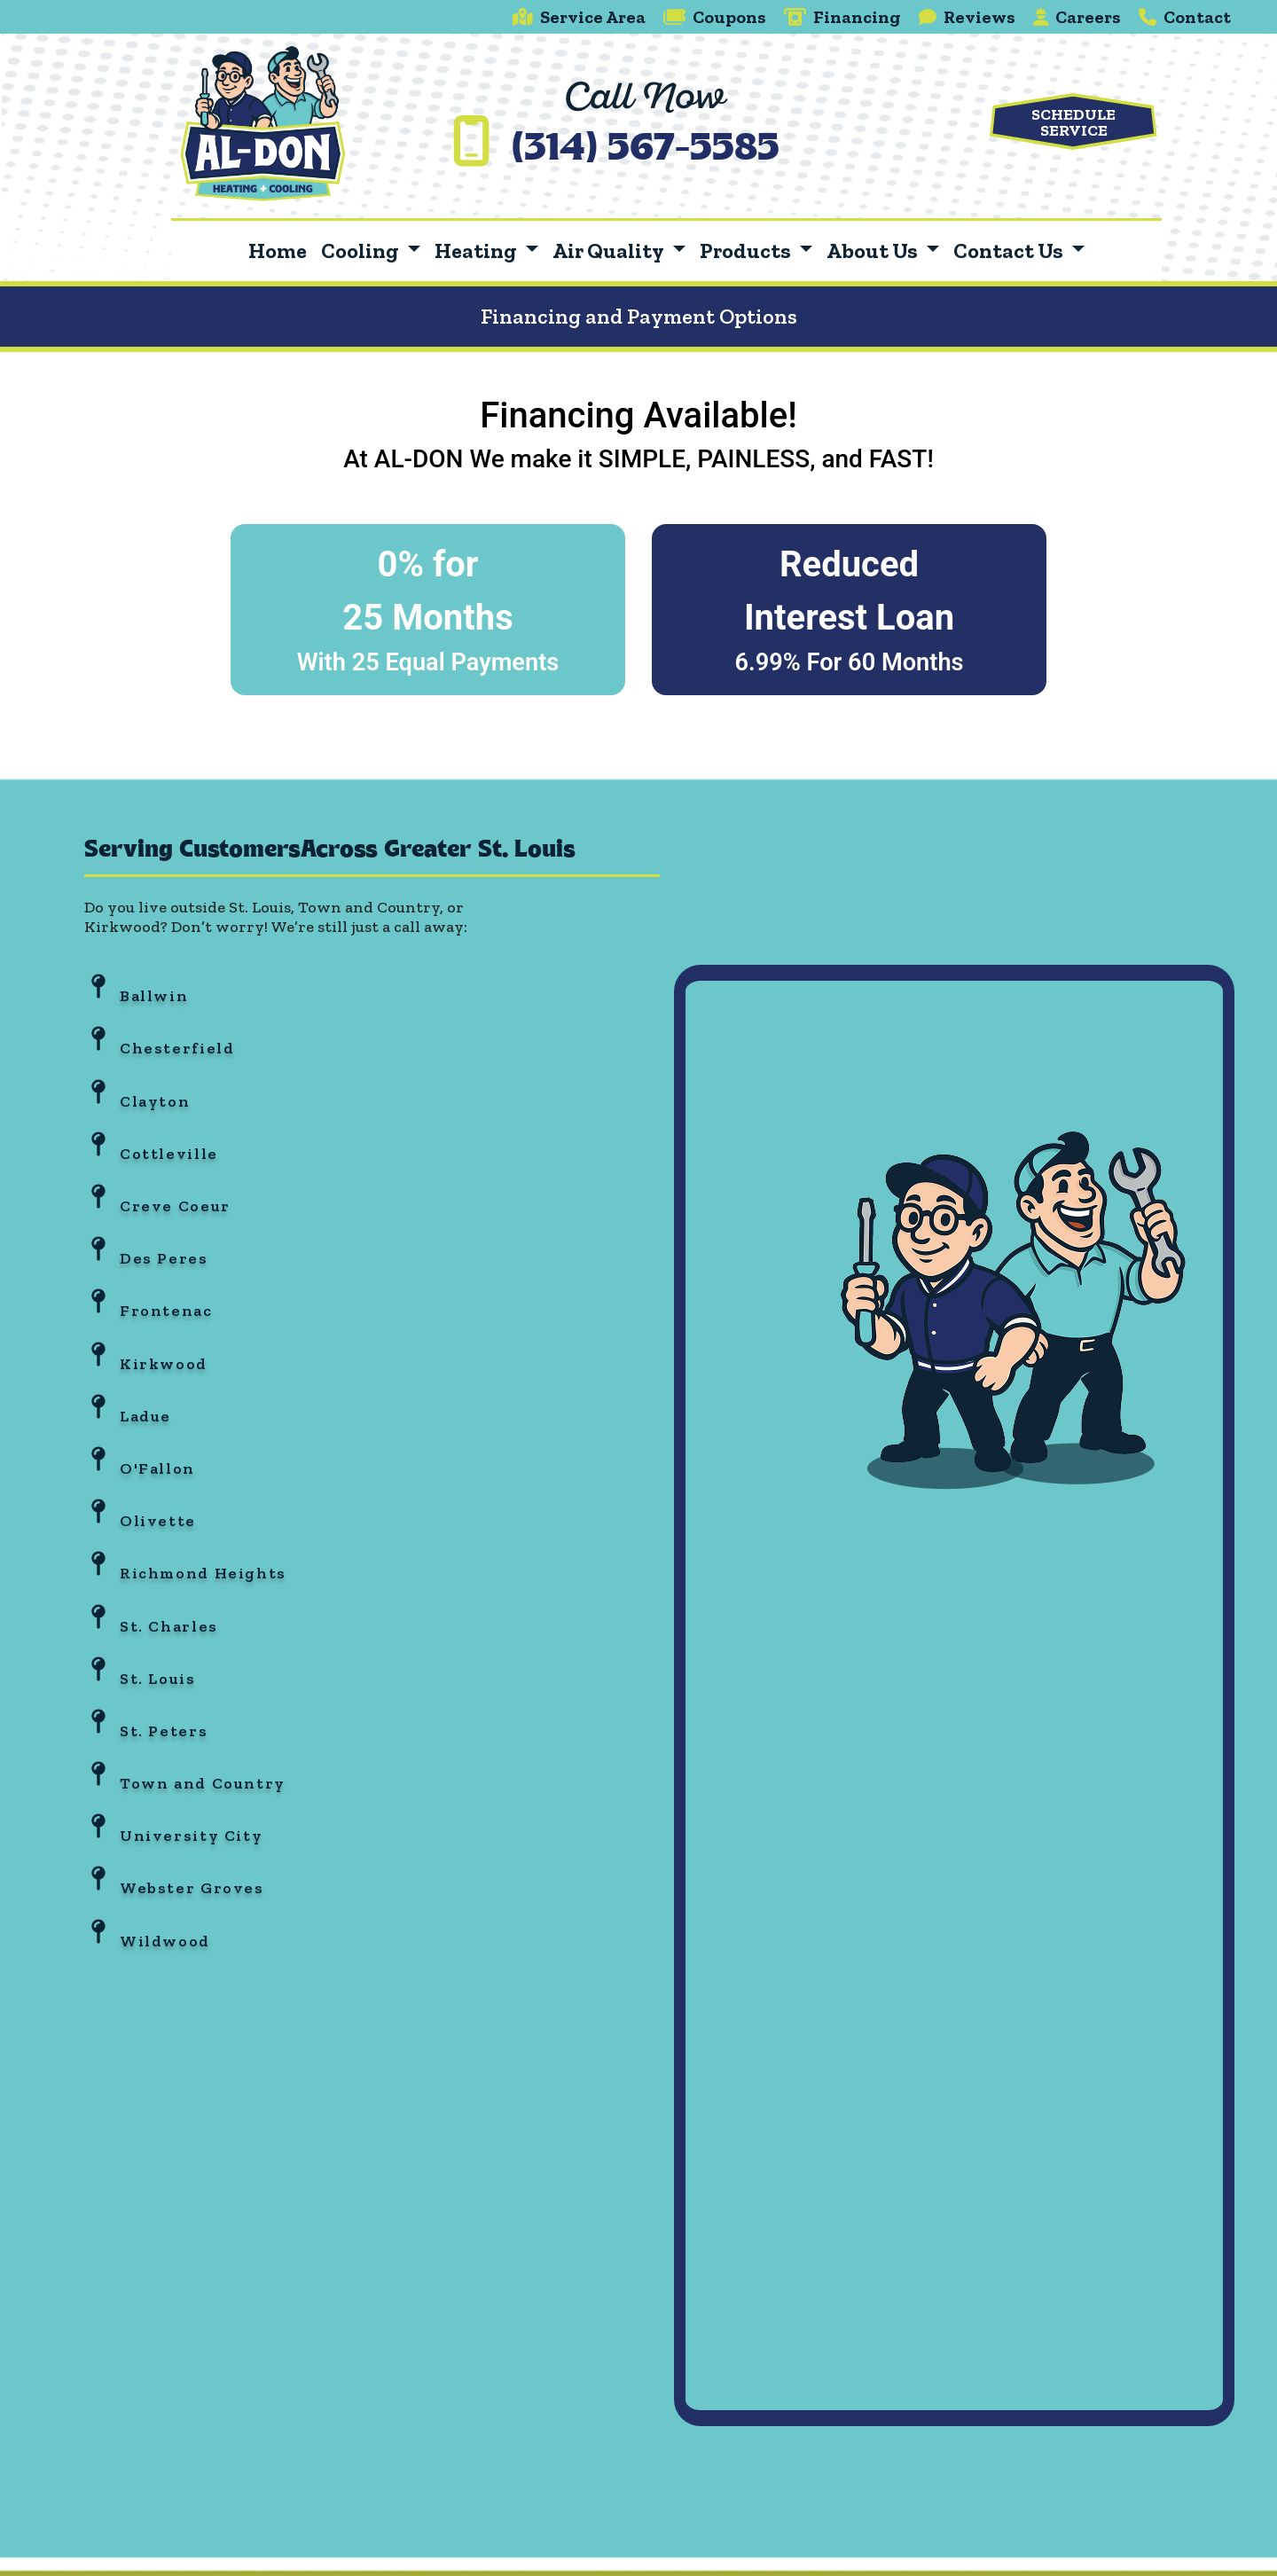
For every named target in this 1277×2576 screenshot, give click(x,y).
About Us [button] (874, 250)
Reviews (967, 16)
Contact (1185, 16)
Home (277, 250)
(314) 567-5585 (646, 150)
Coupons (714, 16)
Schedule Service (1073, 122)
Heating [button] (478, 250)
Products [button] (747, 250)
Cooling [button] (362, 250)
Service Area (579, 16)
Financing (842, 16)
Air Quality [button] (609, 250)
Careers (1077, 16)
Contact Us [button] (1010, 250)
